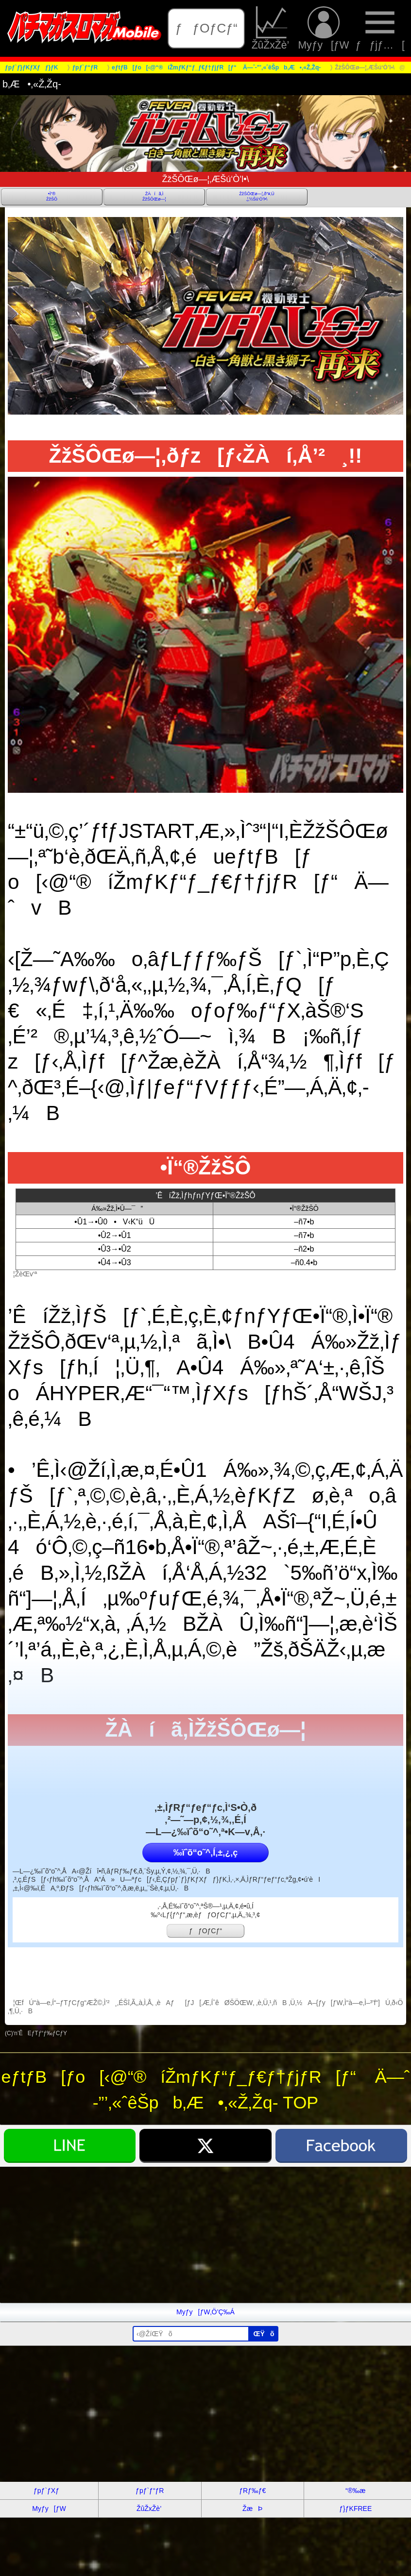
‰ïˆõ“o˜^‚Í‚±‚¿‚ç (205, 1852)
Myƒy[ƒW (323, 28)
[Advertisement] (205, 2235)
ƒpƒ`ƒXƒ (49, 2490)
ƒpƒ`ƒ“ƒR (150, 2490)
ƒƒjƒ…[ (380, 28)
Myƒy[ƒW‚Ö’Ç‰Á (205, 2312)
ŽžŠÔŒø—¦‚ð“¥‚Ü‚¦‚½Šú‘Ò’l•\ (256, 196)
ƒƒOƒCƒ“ (206, 28)
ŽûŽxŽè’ (272, 28)
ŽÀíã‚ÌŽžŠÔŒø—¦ (154, 196)
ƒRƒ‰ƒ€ (252, 2490)
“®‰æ (355, 2490)
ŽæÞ (252, 2508)
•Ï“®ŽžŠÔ (51, 196)
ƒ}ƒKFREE (355, 2508)
